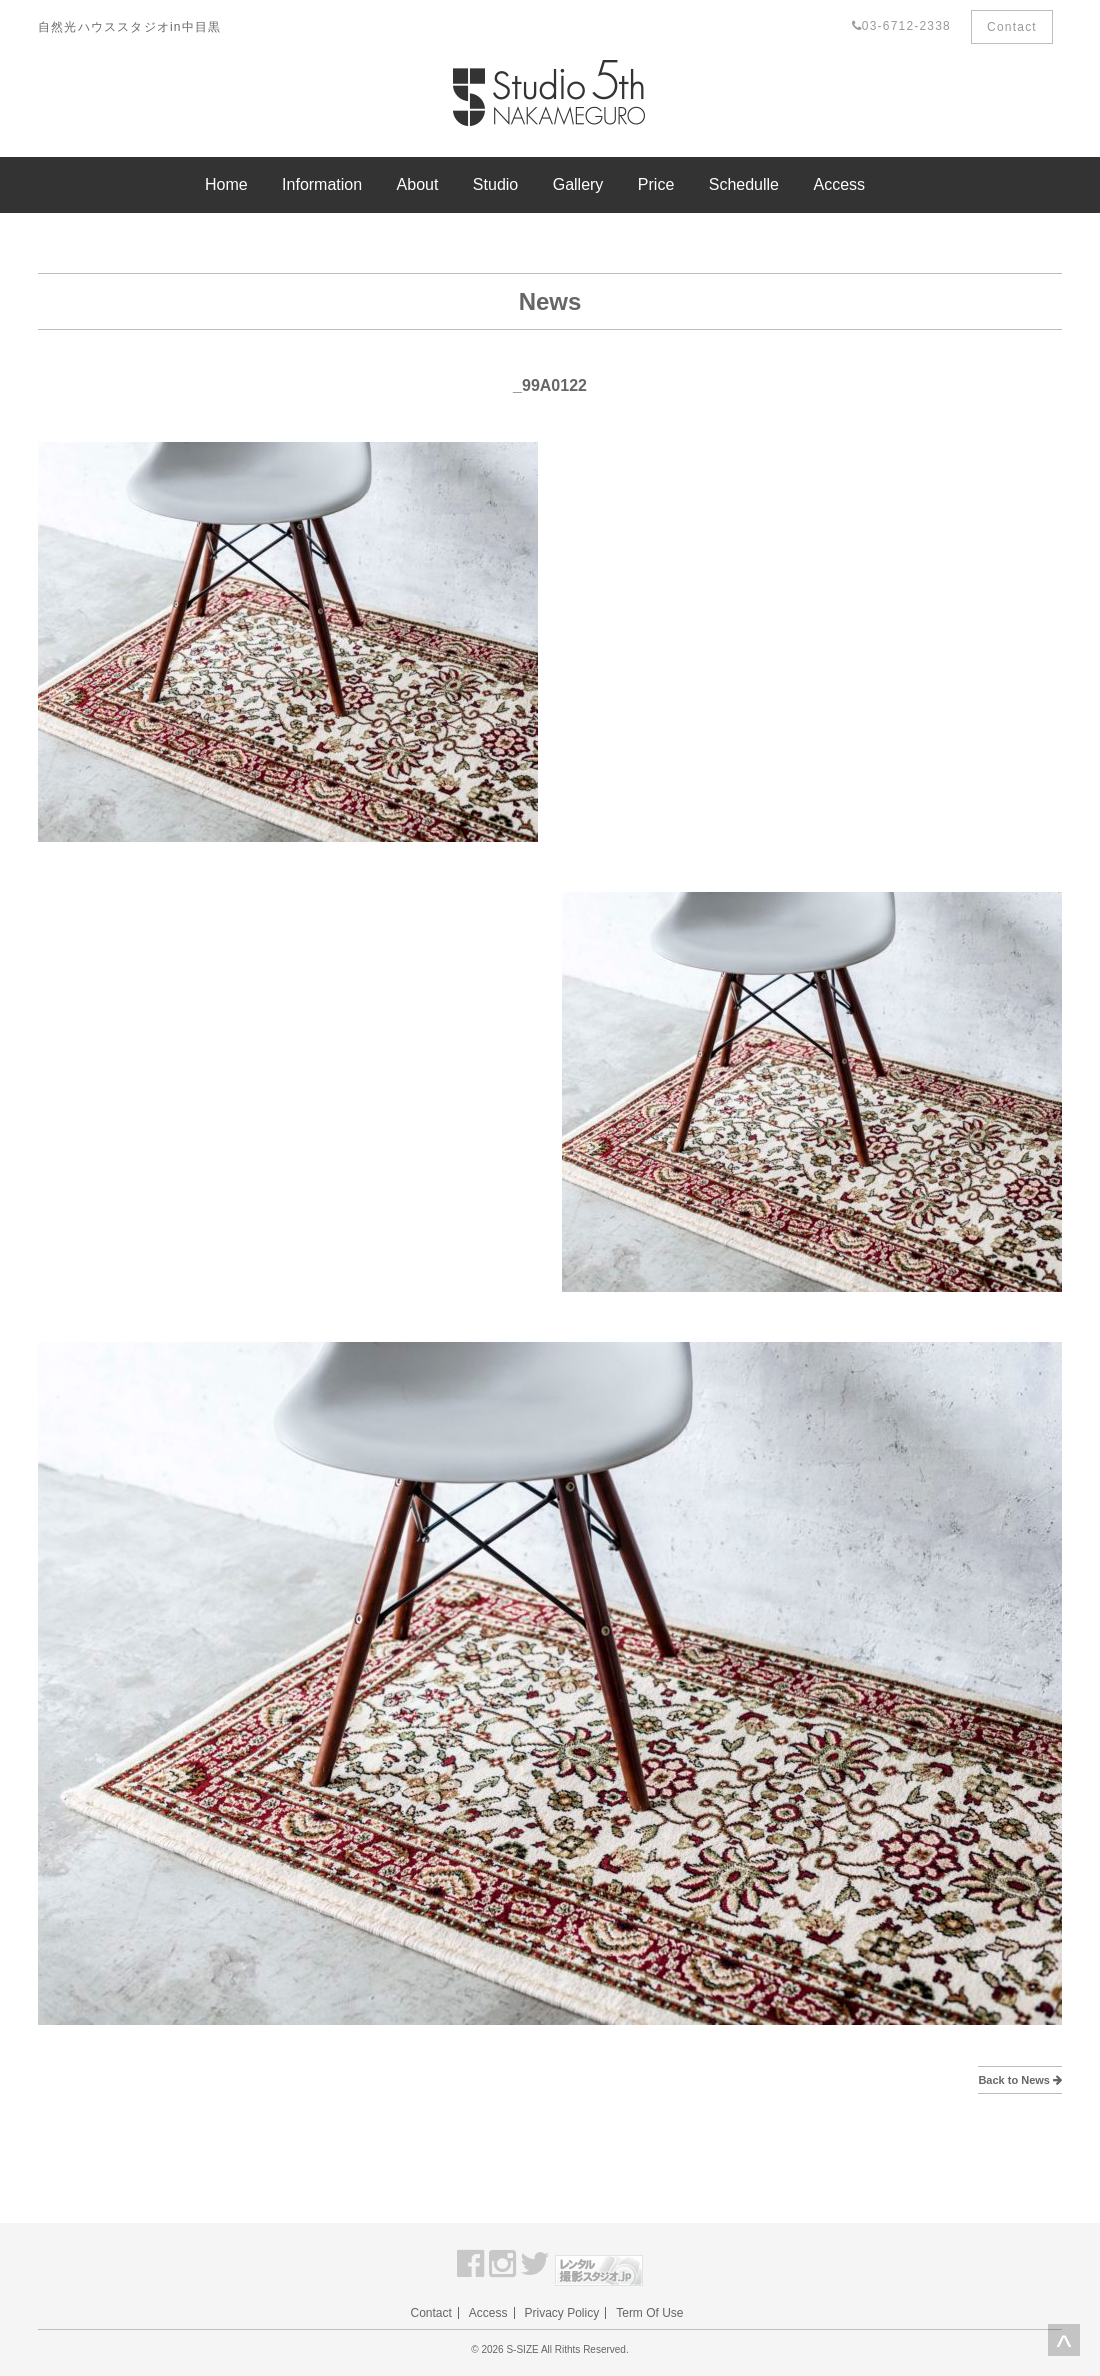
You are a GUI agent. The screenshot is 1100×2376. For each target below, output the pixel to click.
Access (839, 184)
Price (656, 184)
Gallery (578, 184)
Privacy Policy (562, 2313)
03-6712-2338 (901, 26)
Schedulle (744, 184)
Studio (495, 184)
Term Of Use (649, 2313)
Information (322, 184)
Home (226, 184)
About (418, 184)
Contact (1012, 27)
